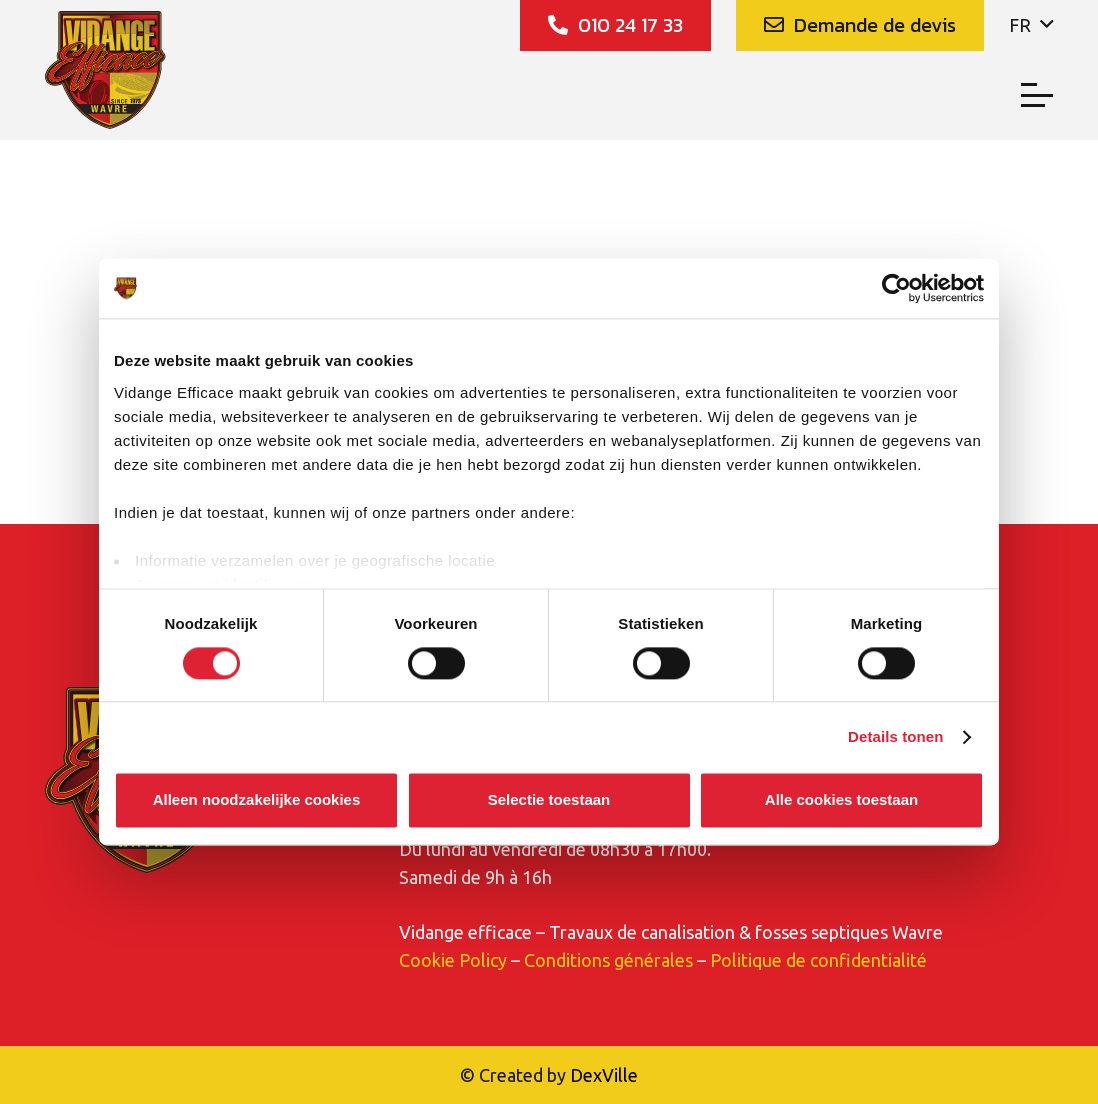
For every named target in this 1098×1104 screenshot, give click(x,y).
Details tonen (895, 736)
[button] (1031, 25)
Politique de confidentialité (818, 960)
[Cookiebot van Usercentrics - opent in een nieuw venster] (896, 288)
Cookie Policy (453, 960)
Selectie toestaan (549, 800)
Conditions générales (608, 960)
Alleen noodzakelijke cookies (257, 800)
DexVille (604, 1075)
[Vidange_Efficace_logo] (106, 70)
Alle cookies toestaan (841, 800)
